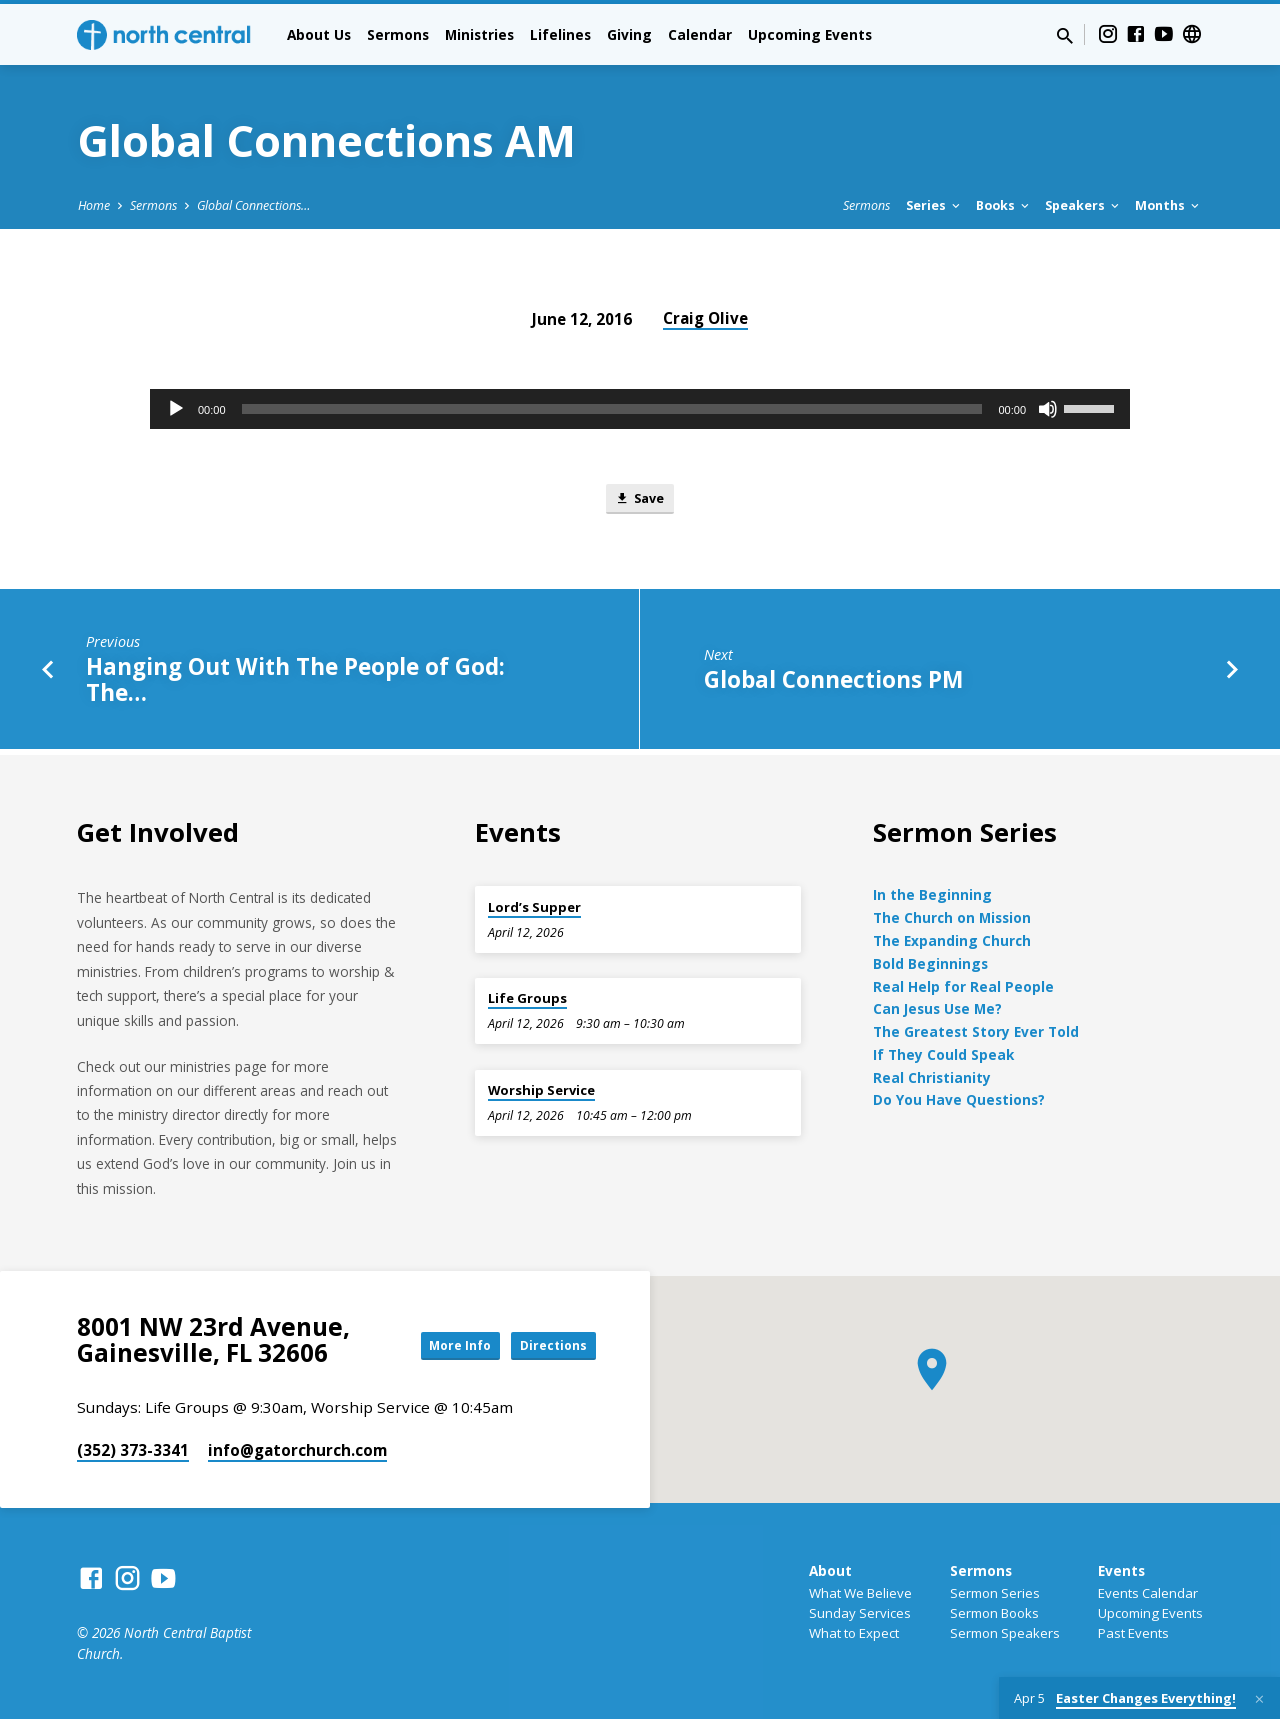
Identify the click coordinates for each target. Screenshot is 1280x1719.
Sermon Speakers (1005, 1633)
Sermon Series (995, 1593)
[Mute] (1048, 409)
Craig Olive (705, 318)
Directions (546, 1344)
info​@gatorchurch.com (297, 1450)
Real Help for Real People (963, 986)
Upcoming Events (810, 34)
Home (94, 205)
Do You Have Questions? (959, 1099)
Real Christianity (932, 1077)
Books (1004, 205)
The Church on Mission (952, 917)
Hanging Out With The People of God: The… (295, 684)
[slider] (612, 409)
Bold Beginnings (930, 963)
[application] (640, 409)
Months (1168, 205)
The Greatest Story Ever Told (976, 1031)
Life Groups (527, 998)
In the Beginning (932, 894)
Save (639, 501)
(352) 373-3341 (133, 1450)
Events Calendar (1148, 1593)
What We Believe (860, 1593)
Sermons (398, 34)
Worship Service (541, 1090)
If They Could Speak (943, 1054)
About (830, 1570)
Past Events (1133, 1633)
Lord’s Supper (534, 907)
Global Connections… (253, 205)
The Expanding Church (952, 940)
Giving (629, 34)
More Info (434, 1344)
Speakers (1083, 205)
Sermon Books (994, 1613)
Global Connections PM (833, 684)
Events (1121, 1570)
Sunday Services (860, 1613)
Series (934, 205)
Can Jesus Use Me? (937, 1008)
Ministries (479, 34)
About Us (319, 34)
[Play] (176, 409)
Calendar (700, 34)
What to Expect (854, 1633)
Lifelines (560, 34)
